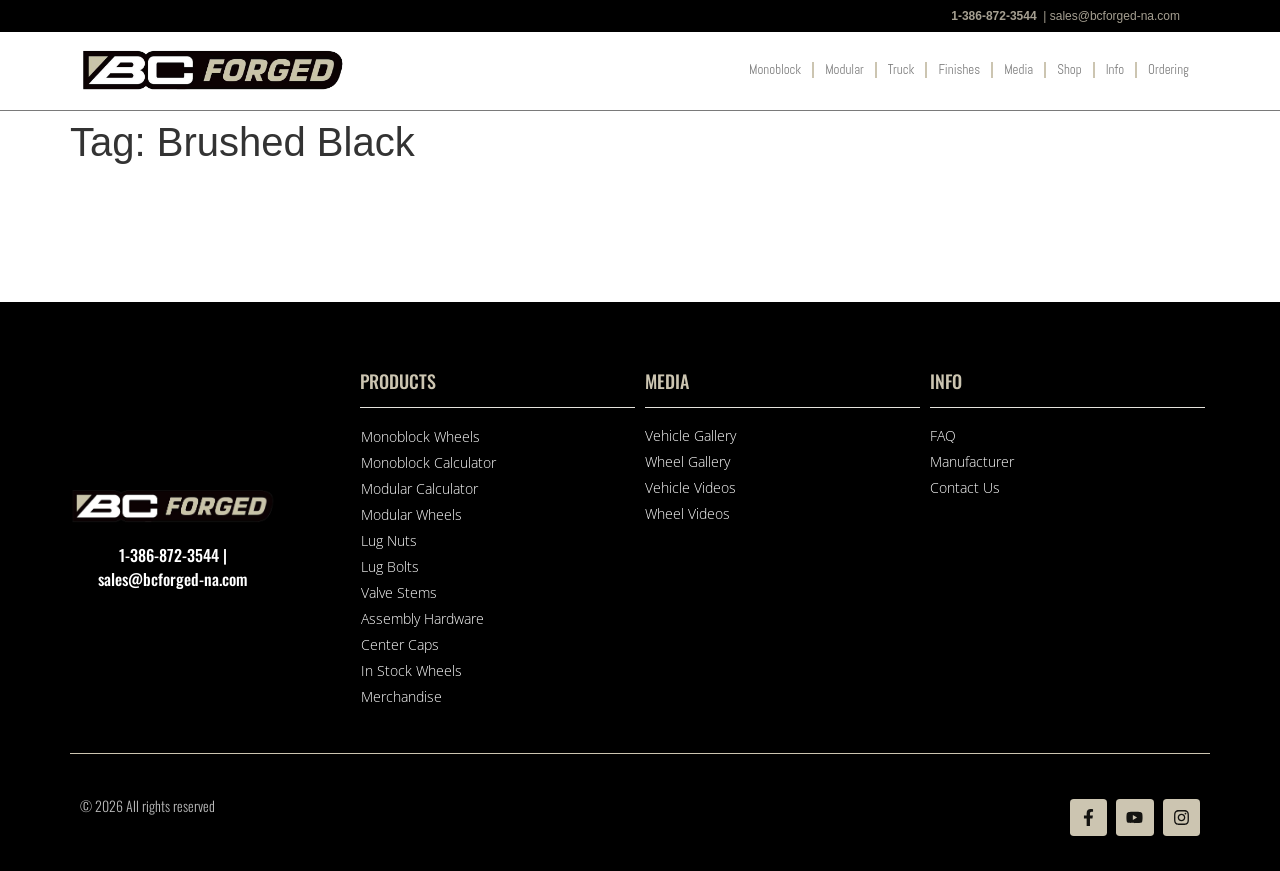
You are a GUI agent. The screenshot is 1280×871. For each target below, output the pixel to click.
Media (1018, 69)
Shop (1069, 69)
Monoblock (775, 69)
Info (1115, 69)
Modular (844, 69)
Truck (901, 69)
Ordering (1168, 69)
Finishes (959, 69)
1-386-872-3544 (993, 16)
